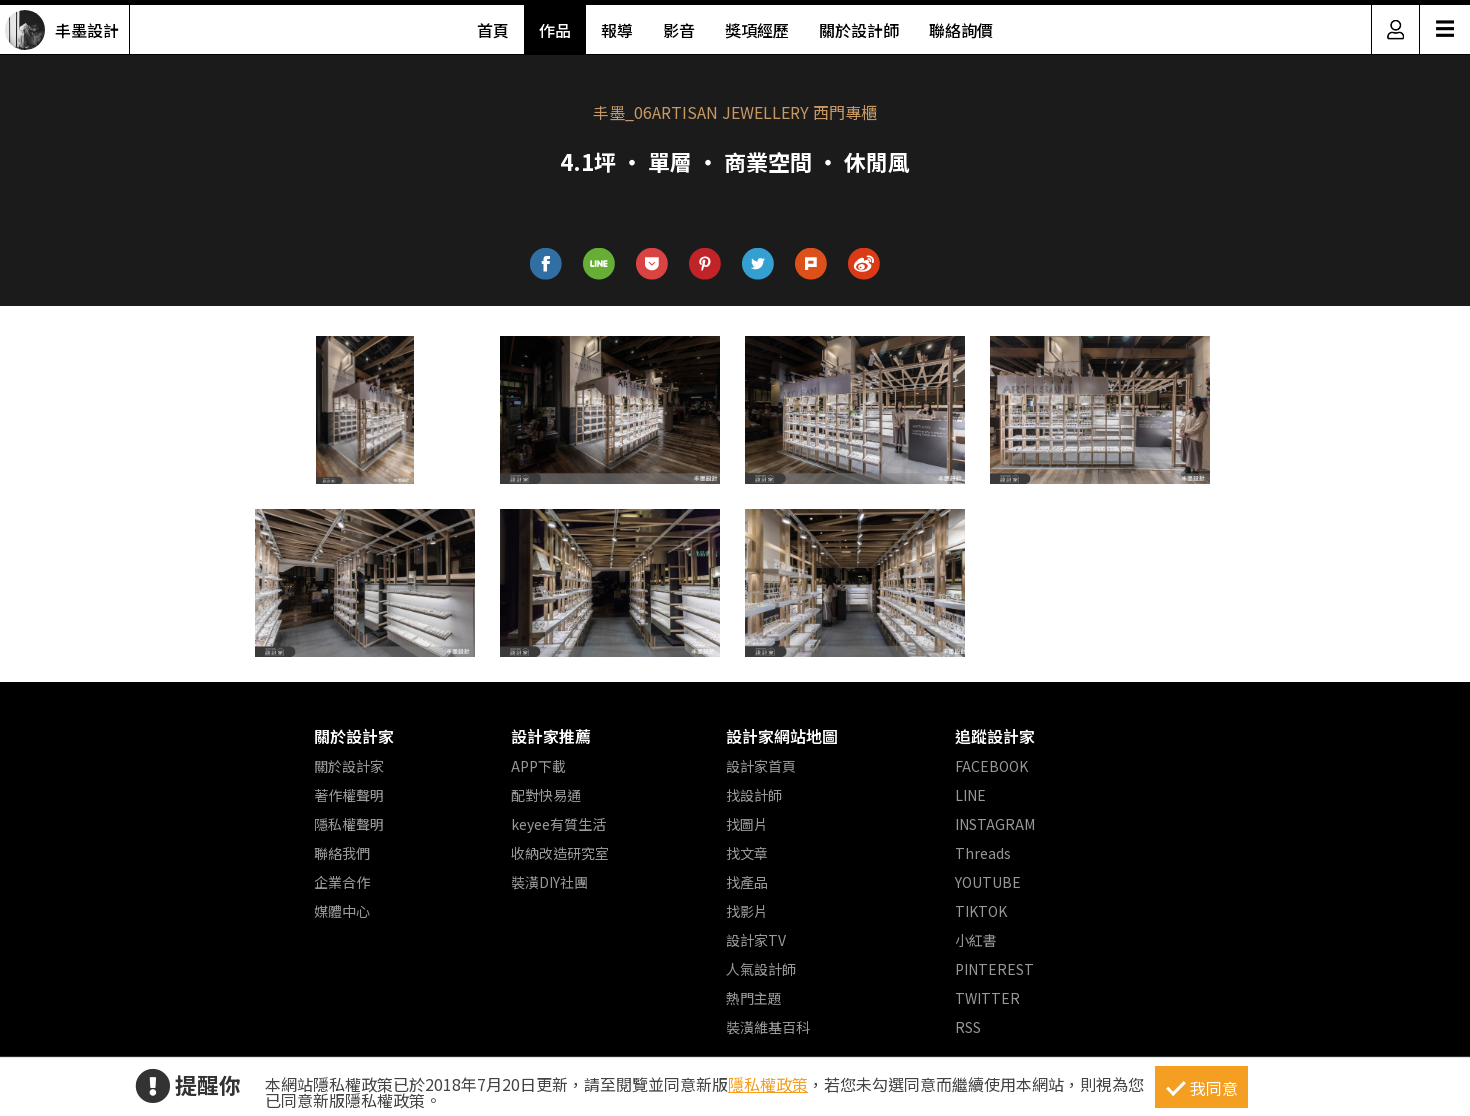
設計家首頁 (761, 766)
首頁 (493, 30)
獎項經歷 (757, 30)
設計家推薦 (551, 736)
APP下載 (538, 766)
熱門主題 (754, 998)
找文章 (747, 853)
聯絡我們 (342, 853)
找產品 (747, 882)
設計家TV (756, 940)
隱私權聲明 (349, 824)
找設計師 (754, 795)
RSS (968, 1027)
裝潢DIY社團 (549, 882)
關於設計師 (859, 30)
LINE (970, 795)
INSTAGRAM (995, 824)
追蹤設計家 (995, 736)
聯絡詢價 (961, 30)
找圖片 (747, 824)
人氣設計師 (761, 969)
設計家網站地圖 (782, 736)
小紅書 (976, 940)
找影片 (747, 911)
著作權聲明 (349, 795)
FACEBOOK (991, 766)
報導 (617, 30)
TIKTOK (981, 911)
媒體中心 (342, 911)
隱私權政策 (768, 1084)
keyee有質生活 (558, 824)
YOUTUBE (988, 882)
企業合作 (342, 882)
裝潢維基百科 (768, 1027)
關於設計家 (354, 736)
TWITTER (987, 998)
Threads (983, 853)
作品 (555, 30)
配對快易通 (546, 795)
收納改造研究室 (560, 853)
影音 (679, 30)
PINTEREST (994, 969)
